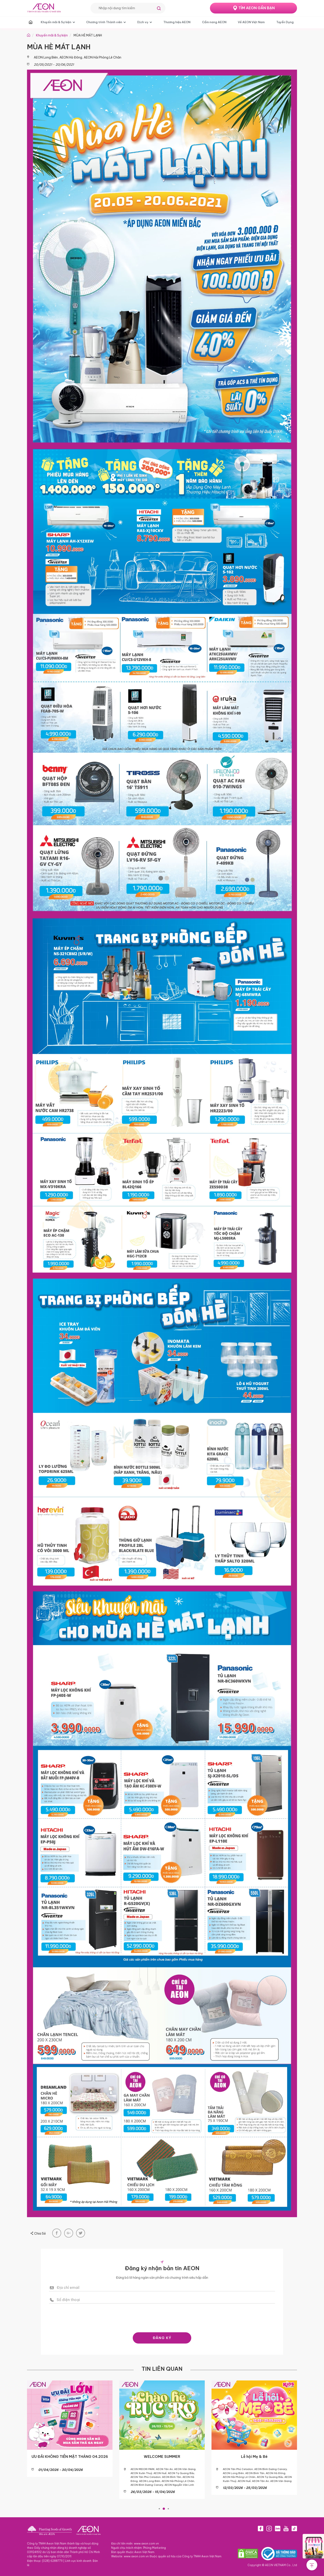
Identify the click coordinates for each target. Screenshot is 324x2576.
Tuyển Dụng (285, 22)
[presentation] (162, 2317)
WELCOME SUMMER (162, 2456)
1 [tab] (159, 2508)
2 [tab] (164, 2508)
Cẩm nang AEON (214, 22)
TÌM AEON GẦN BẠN (256, 8)
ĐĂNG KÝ (162, 2338)
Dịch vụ (142, 22)
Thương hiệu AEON (176, 22)
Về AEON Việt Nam (251, 22)
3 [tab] (168, 2508)
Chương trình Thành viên (104, 22)
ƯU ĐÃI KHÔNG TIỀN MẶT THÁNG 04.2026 (70, 2456)
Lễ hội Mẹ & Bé (254, 2456)
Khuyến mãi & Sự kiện (56, 22)
